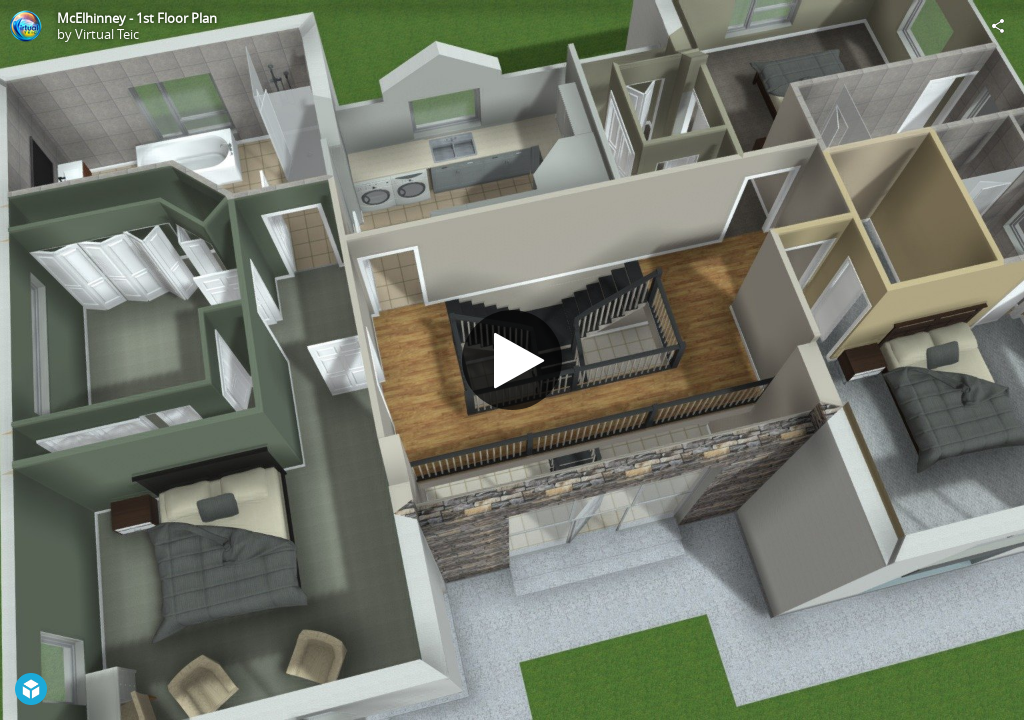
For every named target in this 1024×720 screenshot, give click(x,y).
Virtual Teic (107, 34)
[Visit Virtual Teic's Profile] (26, 26)
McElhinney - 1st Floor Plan (137, 18)
